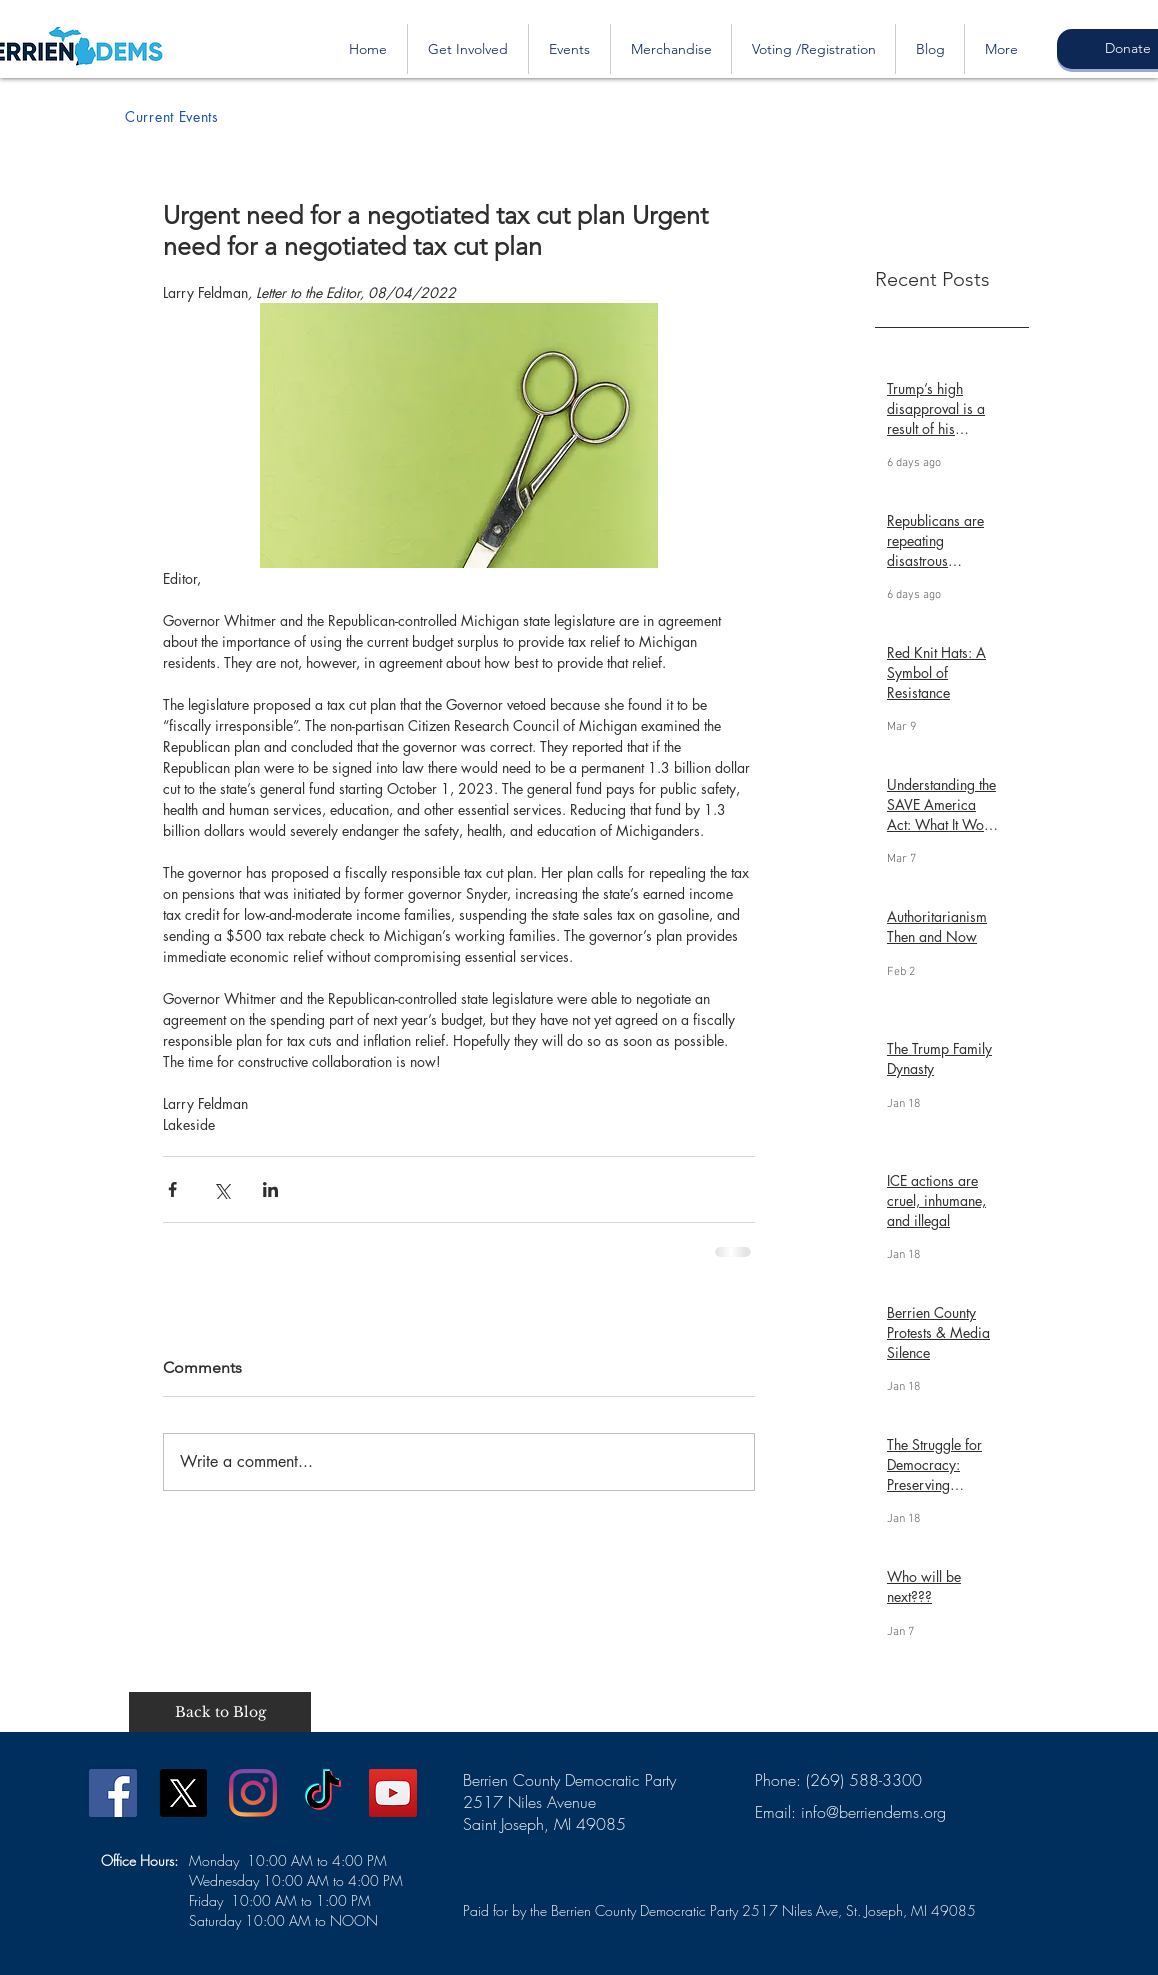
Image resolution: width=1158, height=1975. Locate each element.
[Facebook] (113, 1793)
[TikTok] (323, 1793)
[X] (183, 1793)
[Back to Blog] (220, 1712)
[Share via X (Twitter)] (221, 1189)
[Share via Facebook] (172, 1189)
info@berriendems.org (873, 1812)
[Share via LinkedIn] (270, 1189)
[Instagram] (253, 1793)
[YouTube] (393, 1793)
